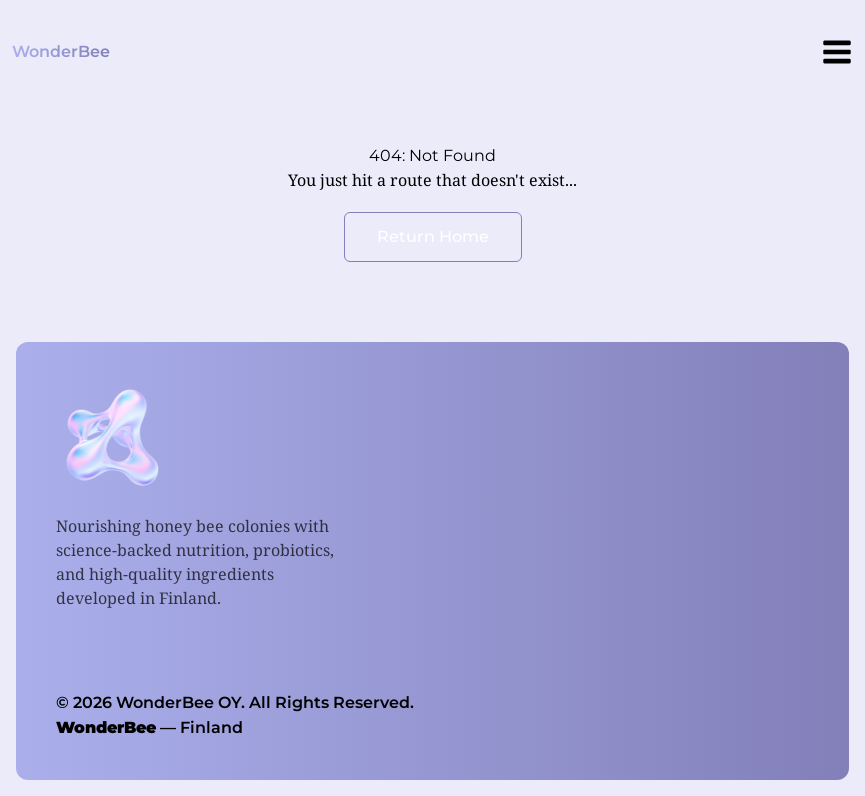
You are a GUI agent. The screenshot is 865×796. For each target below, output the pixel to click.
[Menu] (837, 52)
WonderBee (106, 727)
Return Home (433, 236)
